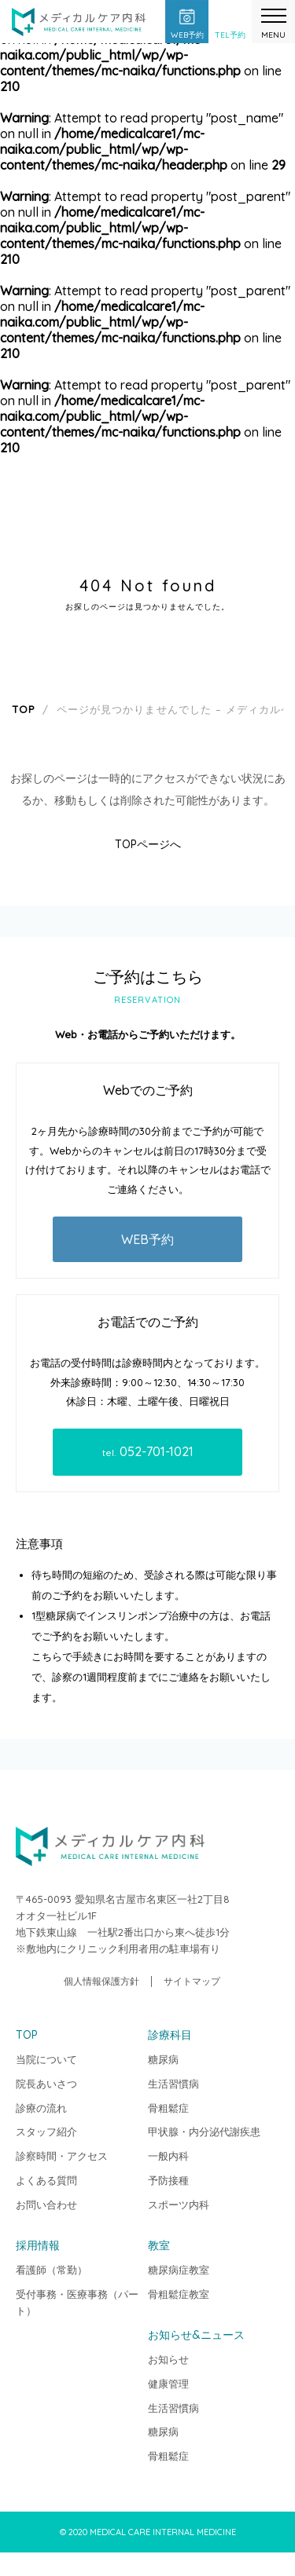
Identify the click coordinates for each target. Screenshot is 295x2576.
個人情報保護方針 (101, 1981)
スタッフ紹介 (46, 2131)
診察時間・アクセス (62, 2156)
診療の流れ (41, 2108)
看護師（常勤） (51, 2269)
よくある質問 (46, 2180)
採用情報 (38, 2245)
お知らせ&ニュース (196, 2335)
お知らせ (168, 2359)
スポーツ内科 (178, 2204)
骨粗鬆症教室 (178, 2294)
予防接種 (168, 2180)
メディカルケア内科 (79, 23)
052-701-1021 (148, 1451)
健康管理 (168, 2383)
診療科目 (170, 2035)
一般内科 (168, 2156)
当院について (46, 2059)
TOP (283, 2453)
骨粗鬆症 (168, 2108)
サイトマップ (192, 1981)
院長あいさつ (46, 2083)
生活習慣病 (173, 2083)
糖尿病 (163, 2059)
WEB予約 (147, 1239)
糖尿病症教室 (178, 2269)
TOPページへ (148, 844)
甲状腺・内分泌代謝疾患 (204, 2131)
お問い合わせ (46, 2204)
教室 (159, 2245)
